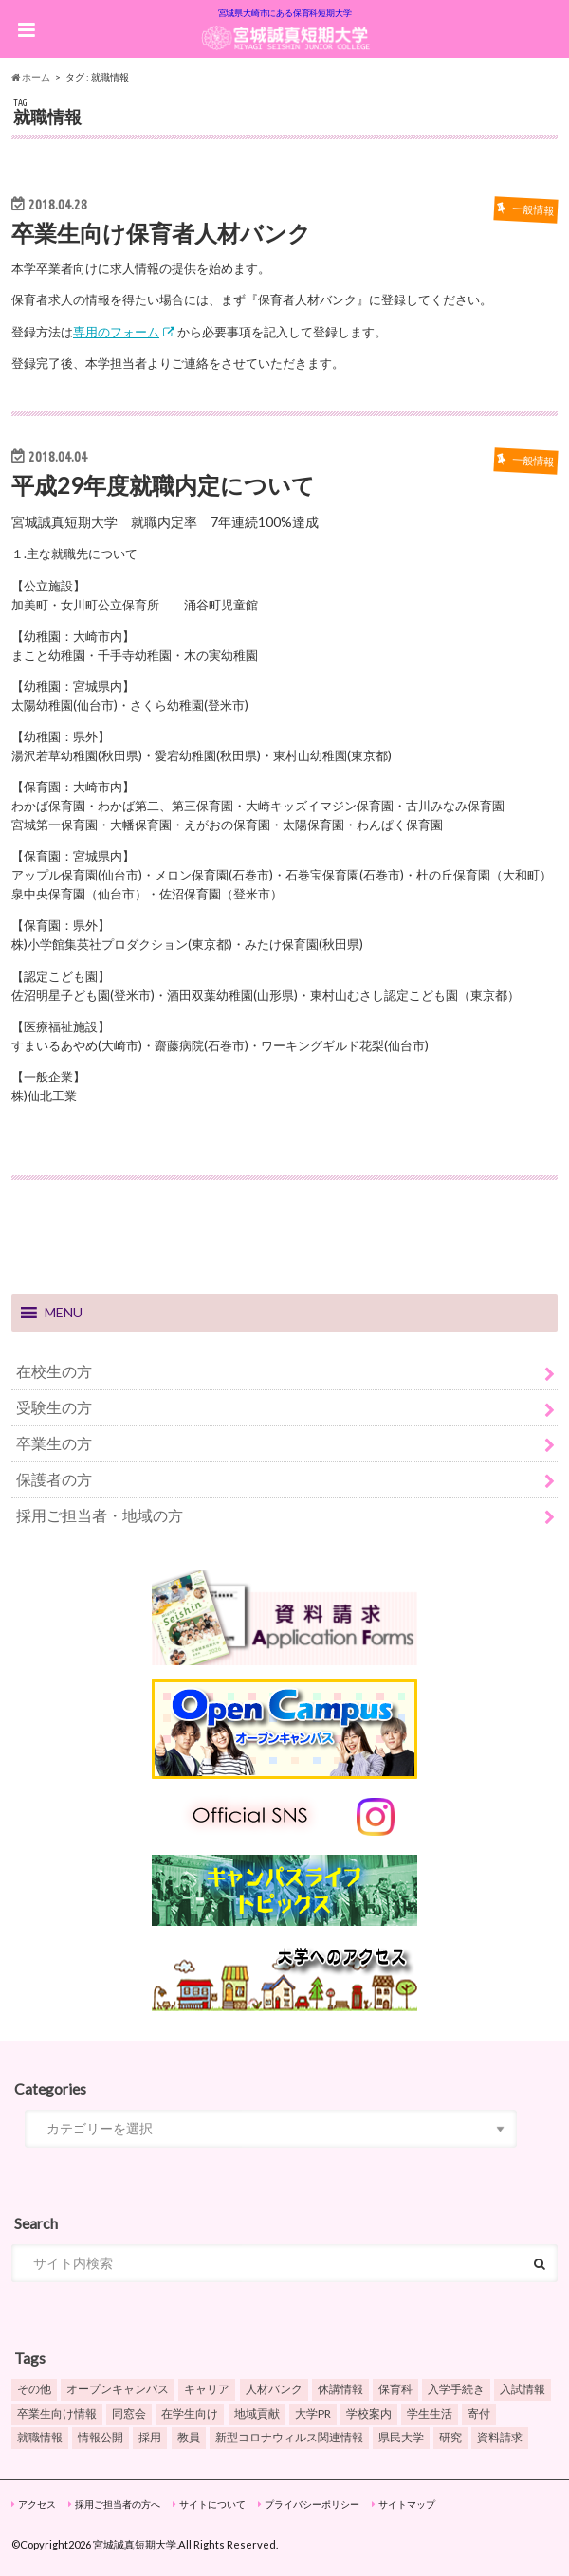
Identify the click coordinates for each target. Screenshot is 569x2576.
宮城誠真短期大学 (134, 2544)
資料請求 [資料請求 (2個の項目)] (500, 2437)
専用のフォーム (116, 331)
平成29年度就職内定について (163, 485)
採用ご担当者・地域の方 (99, 1515)
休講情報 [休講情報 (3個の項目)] (340, 2389)
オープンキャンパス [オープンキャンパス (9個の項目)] (117, 2389)
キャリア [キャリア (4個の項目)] (206, 2389)
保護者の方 (54, 1479)
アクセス (37, 2504)
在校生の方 (54, 1371)
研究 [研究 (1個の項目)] (450, 2437)
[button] (64, 1313)
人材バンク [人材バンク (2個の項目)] (274, 2389)
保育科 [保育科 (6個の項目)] (395, 2389)
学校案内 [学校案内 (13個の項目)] (369, 2413)
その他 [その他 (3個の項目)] (34, 2389)
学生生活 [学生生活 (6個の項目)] (429, 2413)
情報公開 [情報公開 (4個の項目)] (100, 2437)
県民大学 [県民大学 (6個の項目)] (401, 2437)
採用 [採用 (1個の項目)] (149, 2437)
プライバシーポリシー (312, 2504)
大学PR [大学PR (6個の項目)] (313, 2413)
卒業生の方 (54, 1443)
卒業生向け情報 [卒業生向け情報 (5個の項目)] (57, 2413)
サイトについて (212, 2504)
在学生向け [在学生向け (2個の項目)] (189, 2413)
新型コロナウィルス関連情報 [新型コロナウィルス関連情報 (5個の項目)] (289, 2437)
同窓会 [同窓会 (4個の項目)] (129, 2413)
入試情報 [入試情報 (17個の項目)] (522, 2389)
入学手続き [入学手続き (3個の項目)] (456, 2389)
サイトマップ (406, 2504)
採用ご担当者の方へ (117, 2504)
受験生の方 (54, 1407)
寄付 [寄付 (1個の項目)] (479, 2413)
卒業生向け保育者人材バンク (161, 232)
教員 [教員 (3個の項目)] (188, 2437)
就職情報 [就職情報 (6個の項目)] (40, 2437)
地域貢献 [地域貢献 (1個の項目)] (257, 2413)
